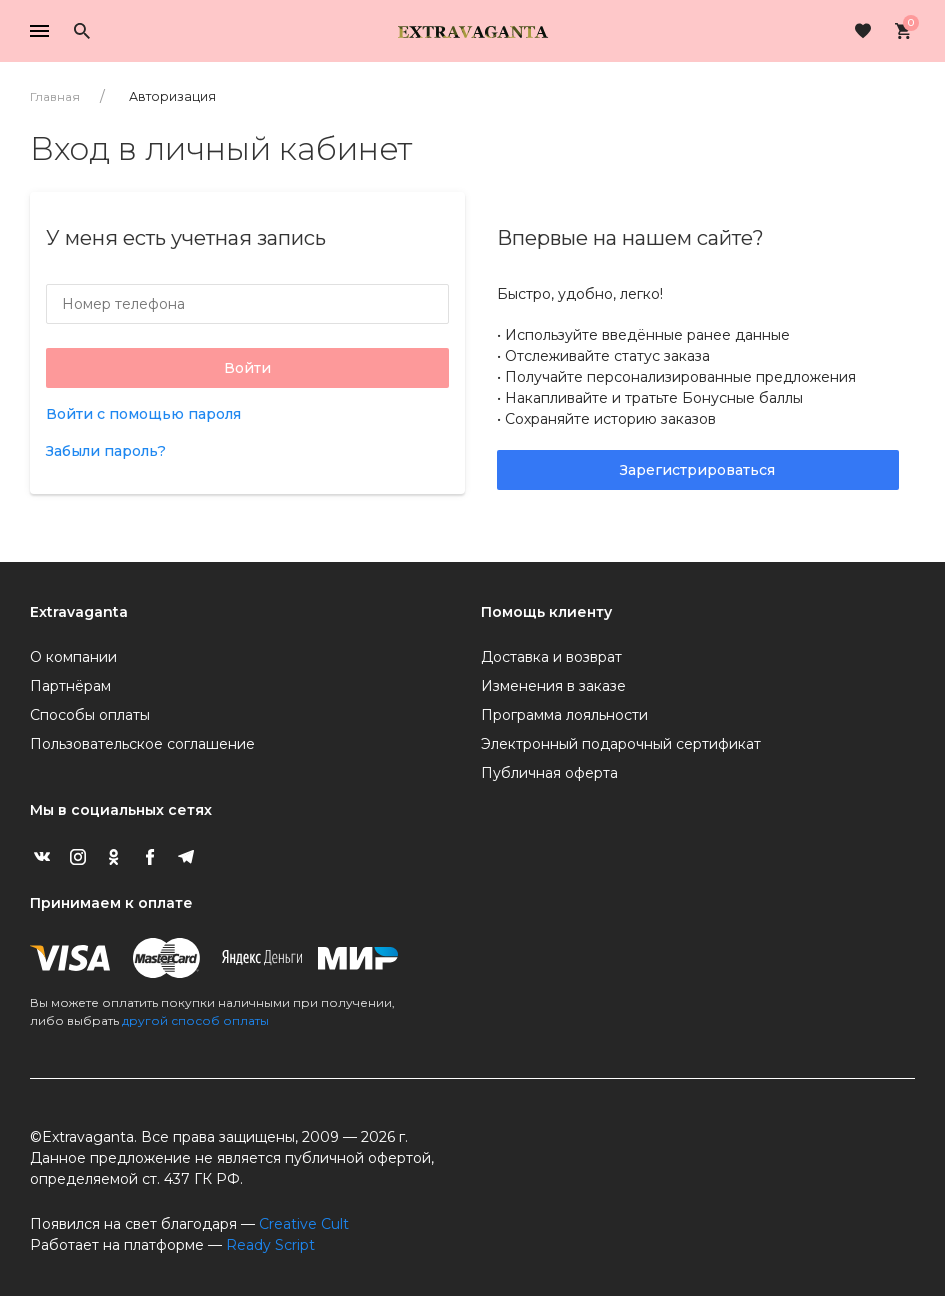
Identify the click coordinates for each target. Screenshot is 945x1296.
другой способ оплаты (195, 1020)
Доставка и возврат (551, 657)
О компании (73, 657)
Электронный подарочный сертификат (621, 744)
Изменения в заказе (553, 686)
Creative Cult (304, 1224)
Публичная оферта (549, 773)
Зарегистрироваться (697, 470)
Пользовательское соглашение (142, 744)
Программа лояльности (564, 715)
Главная (55, 96)
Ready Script (270, 1245)
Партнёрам (70, 686)
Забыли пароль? (106, 451)
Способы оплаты (90, 715)
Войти (247, 368)
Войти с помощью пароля (143, 414)
